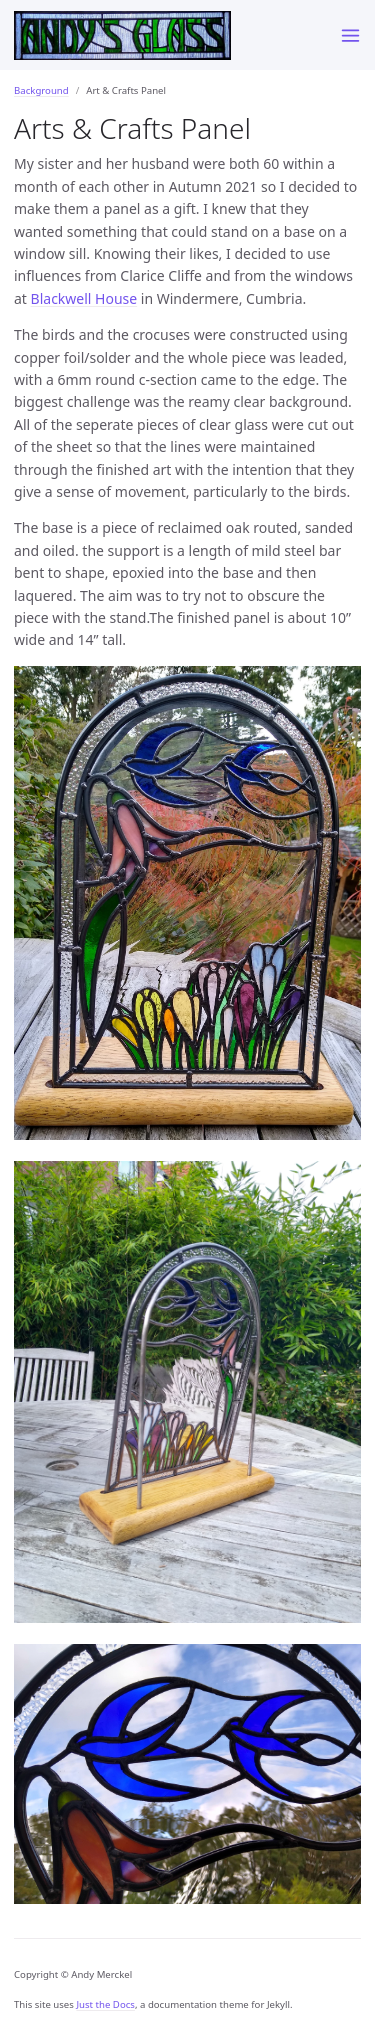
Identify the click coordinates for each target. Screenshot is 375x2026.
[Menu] (350, 35)
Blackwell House (84, 298)
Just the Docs (105, 2004)
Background (41, 90)
